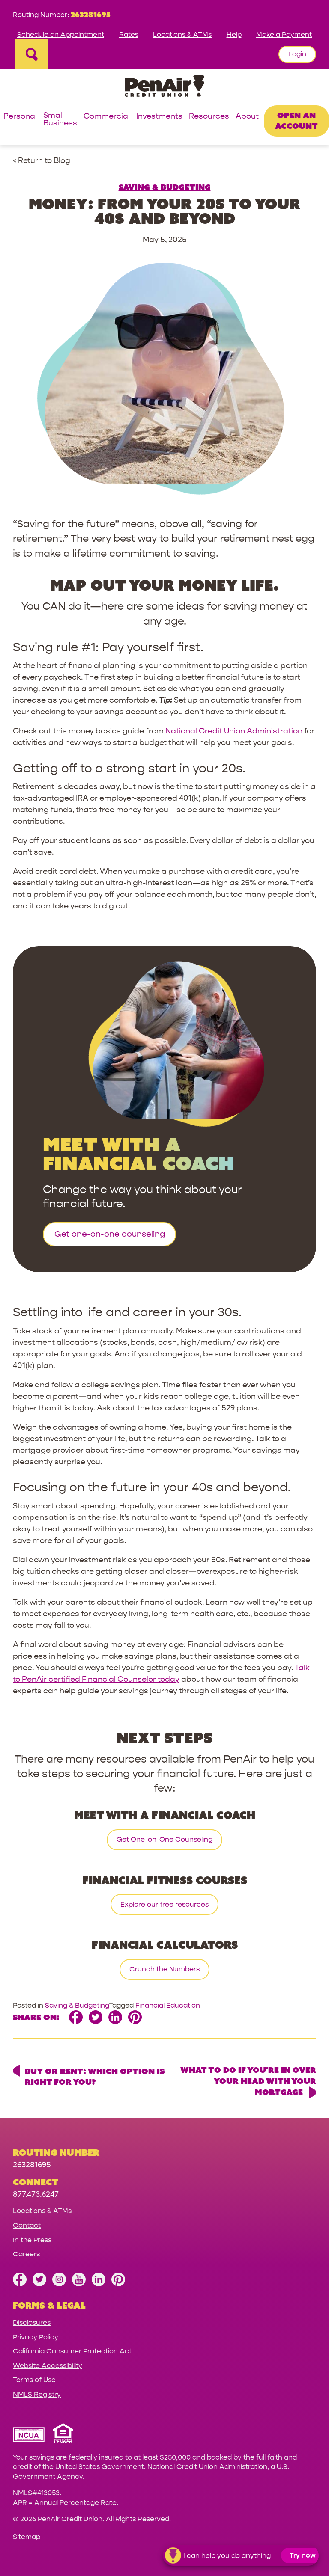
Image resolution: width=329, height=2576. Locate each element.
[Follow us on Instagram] (59, 2284)
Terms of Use (34, 2380)
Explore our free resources (164, 1904)
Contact (27, 2225)
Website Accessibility (47, 2366)
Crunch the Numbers (164, 1969)
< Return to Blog (41, 160)
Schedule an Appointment (60, 34)
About (247, 117)
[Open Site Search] (31, 54)
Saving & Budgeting (165, 187)
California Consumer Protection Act (72, 2351)
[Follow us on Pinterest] (118, 2284)
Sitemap (26, 2537)
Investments (159, 117)
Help (234, 34)
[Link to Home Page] (164, 87)
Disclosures (32, 2322)
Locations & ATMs (182, 34)
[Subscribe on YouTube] (79, 2284)
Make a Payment (284, 34)
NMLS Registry (37, 2394)
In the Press (32, 2240)
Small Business (60, 120)
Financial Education (167, 2005)
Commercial (107, 117)
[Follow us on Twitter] (39, 2284)
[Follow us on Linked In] (98, 2284)
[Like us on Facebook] (20, 2284)
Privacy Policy (35, 2337)
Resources (209, 117)
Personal (20, 117)
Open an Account (296, 120)
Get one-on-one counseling (109, 1234)
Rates (128, 34)
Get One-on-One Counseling (164, 1839)
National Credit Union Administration (233, 731)
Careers (26, 2254)
